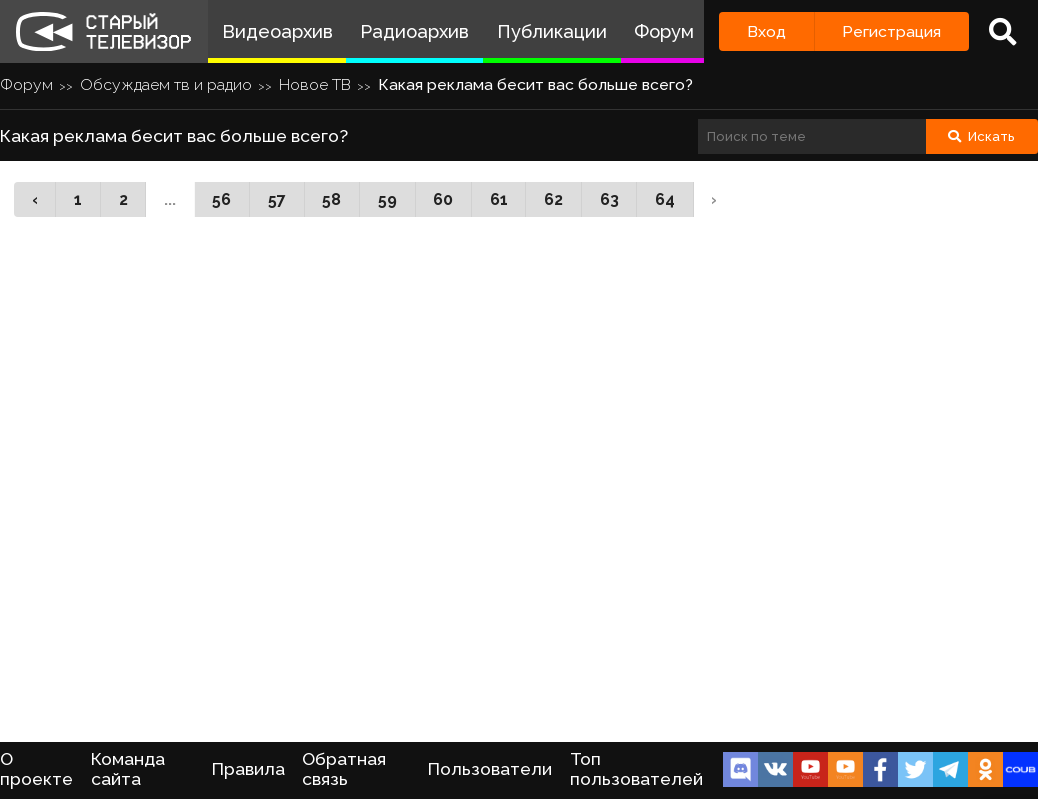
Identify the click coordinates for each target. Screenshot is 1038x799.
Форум (664, 31)
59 (387, 199)
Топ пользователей (636, 769)
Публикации (552, 31)
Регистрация (891, 31)
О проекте (36, 769)
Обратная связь (344, 769)
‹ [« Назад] (35, 199)
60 (443, 199)
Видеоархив (277, 31)
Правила (248, 769)
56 (221, 199)
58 (331, 199)
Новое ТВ (315, 84)
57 (277, 199)
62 (553, 199)
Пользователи (490, 769)
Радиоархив (414, 31)
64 (665, 199)
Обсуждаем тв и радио (166, 84)
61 (499, 199)
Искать (981, 136)
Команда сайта (128, 769)
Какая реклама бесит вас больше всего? (535, 84)
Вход (766, 31)
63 (609, 199)
